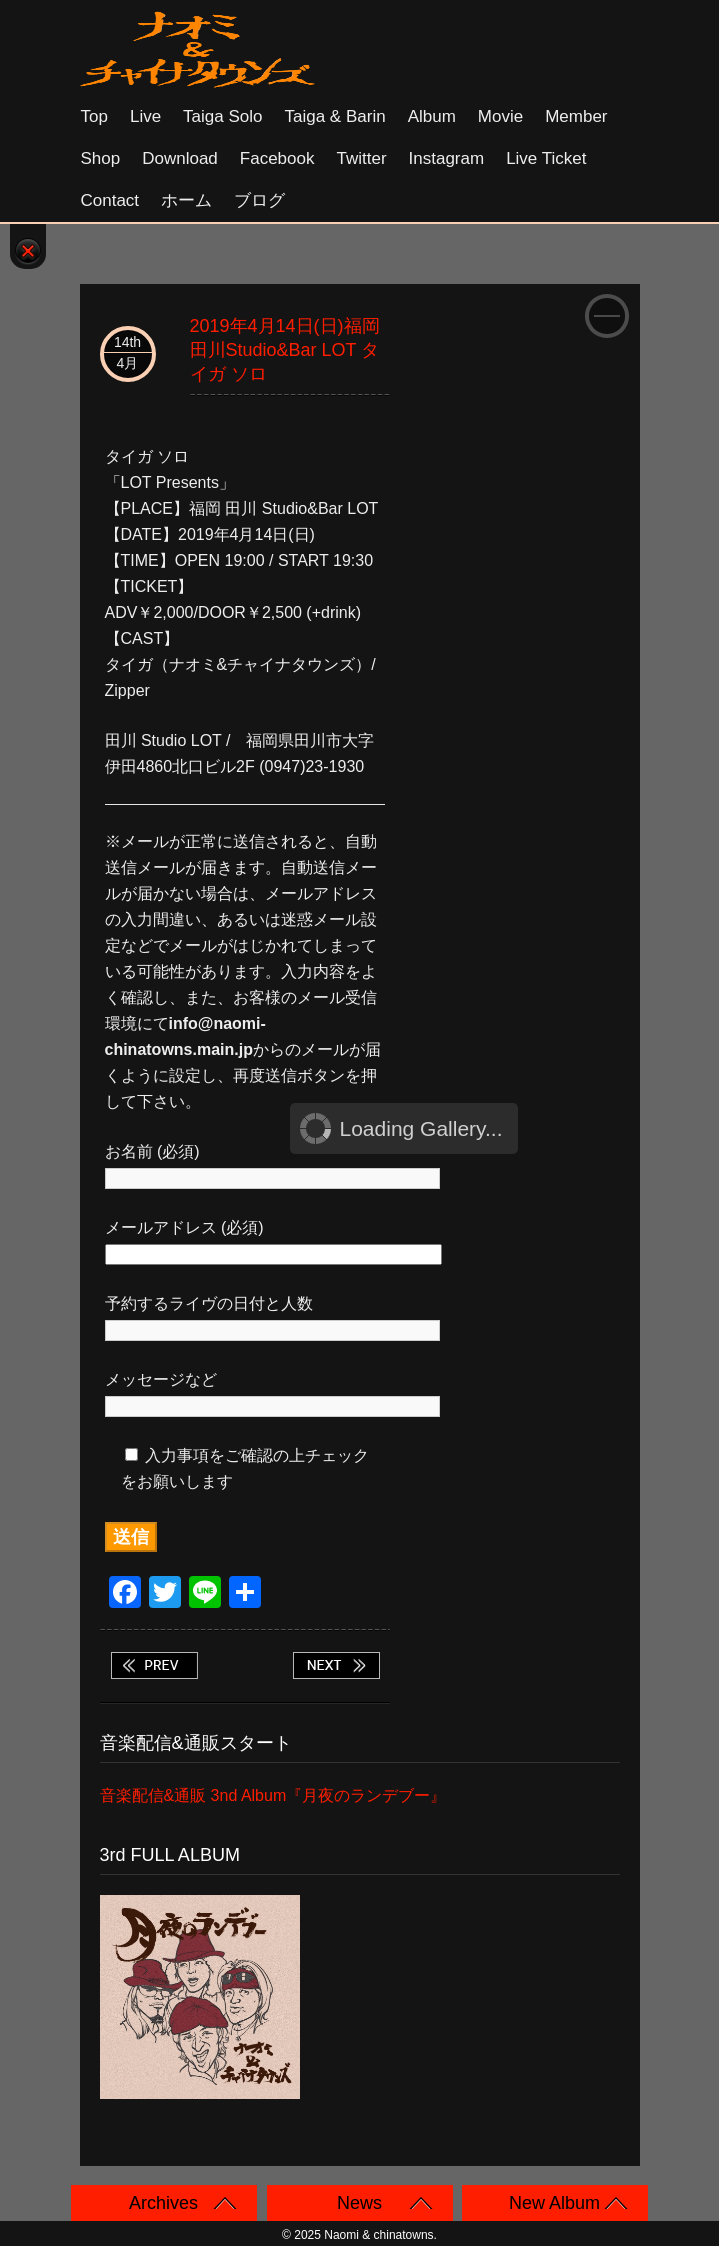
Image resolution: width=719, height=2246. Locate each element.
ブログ (259, 200)
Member (576, 116)
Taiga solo (222, 116)
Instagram (447, 158)
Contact (110, 200)
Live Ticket (546, 158)
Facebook (277, 158)
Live (145, 116)
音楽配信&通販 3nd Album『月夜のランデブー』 (273, 1795)
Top (94, 116)
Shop (101, 158)
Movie (500, 116)
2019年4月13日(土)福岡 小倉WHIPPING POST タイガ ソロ (154, 1665)
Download (180, 158)
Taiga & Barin (335, 116)
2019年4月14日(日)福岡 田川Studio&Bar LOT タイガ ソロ (285, 350)
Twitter (361, 158)
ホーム (186, 200)
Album (432, 116)
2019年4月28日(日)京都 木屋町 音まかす (336, 1665)
